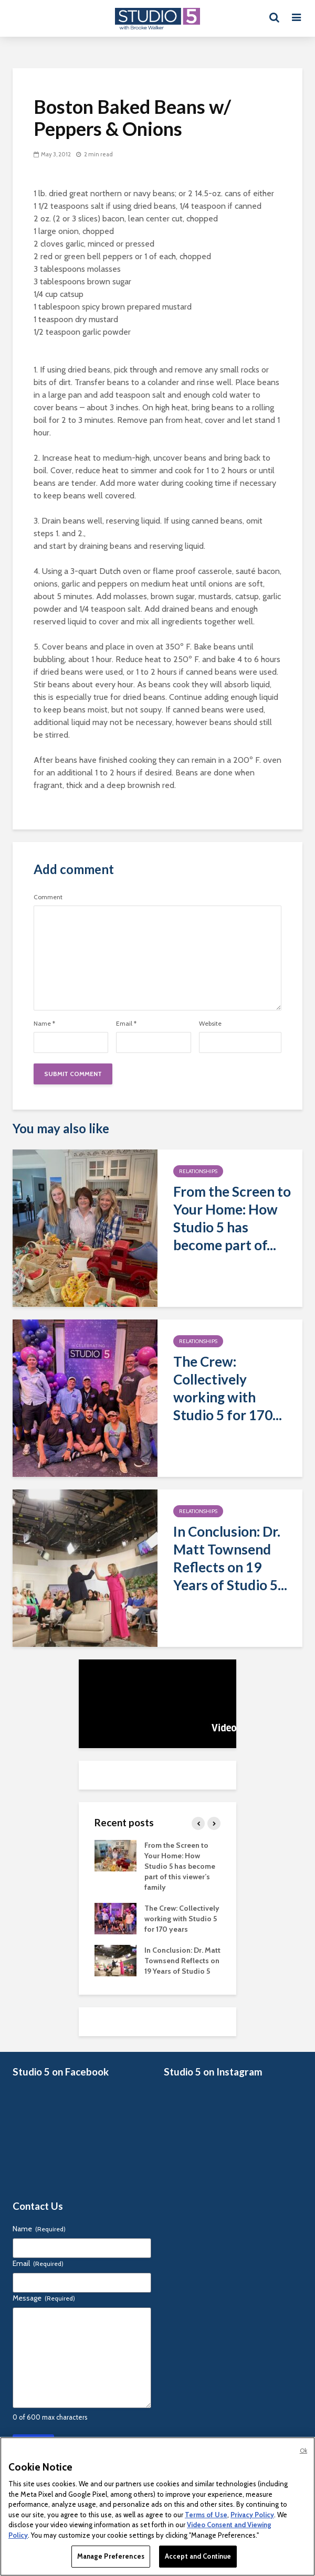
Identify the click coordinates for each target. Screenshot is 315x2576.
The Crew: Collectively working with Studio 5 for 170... (227, 1388)
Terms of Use (206, 2514)
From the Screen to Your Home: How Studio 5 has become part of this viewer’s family (179, 1866)
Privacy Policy (252, 2514)
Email (126, 1023)
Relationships (198, 1171)
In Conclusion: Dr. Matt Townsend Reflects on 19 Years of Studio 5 (182, 1960)
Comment (48, 897)
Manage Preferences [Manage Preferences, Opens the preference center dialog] (110, 2556)
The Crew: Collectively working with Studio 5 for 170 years (181, 1918)
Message (44, 2298)
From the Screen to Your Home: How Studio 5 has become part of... (232, 1218)
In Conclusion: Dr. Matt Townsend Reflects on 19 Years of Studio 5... (230, 1558)
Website (210, 1023)
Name (44, 1023)
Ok (303, 2450)
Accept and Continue (198, 2556)
